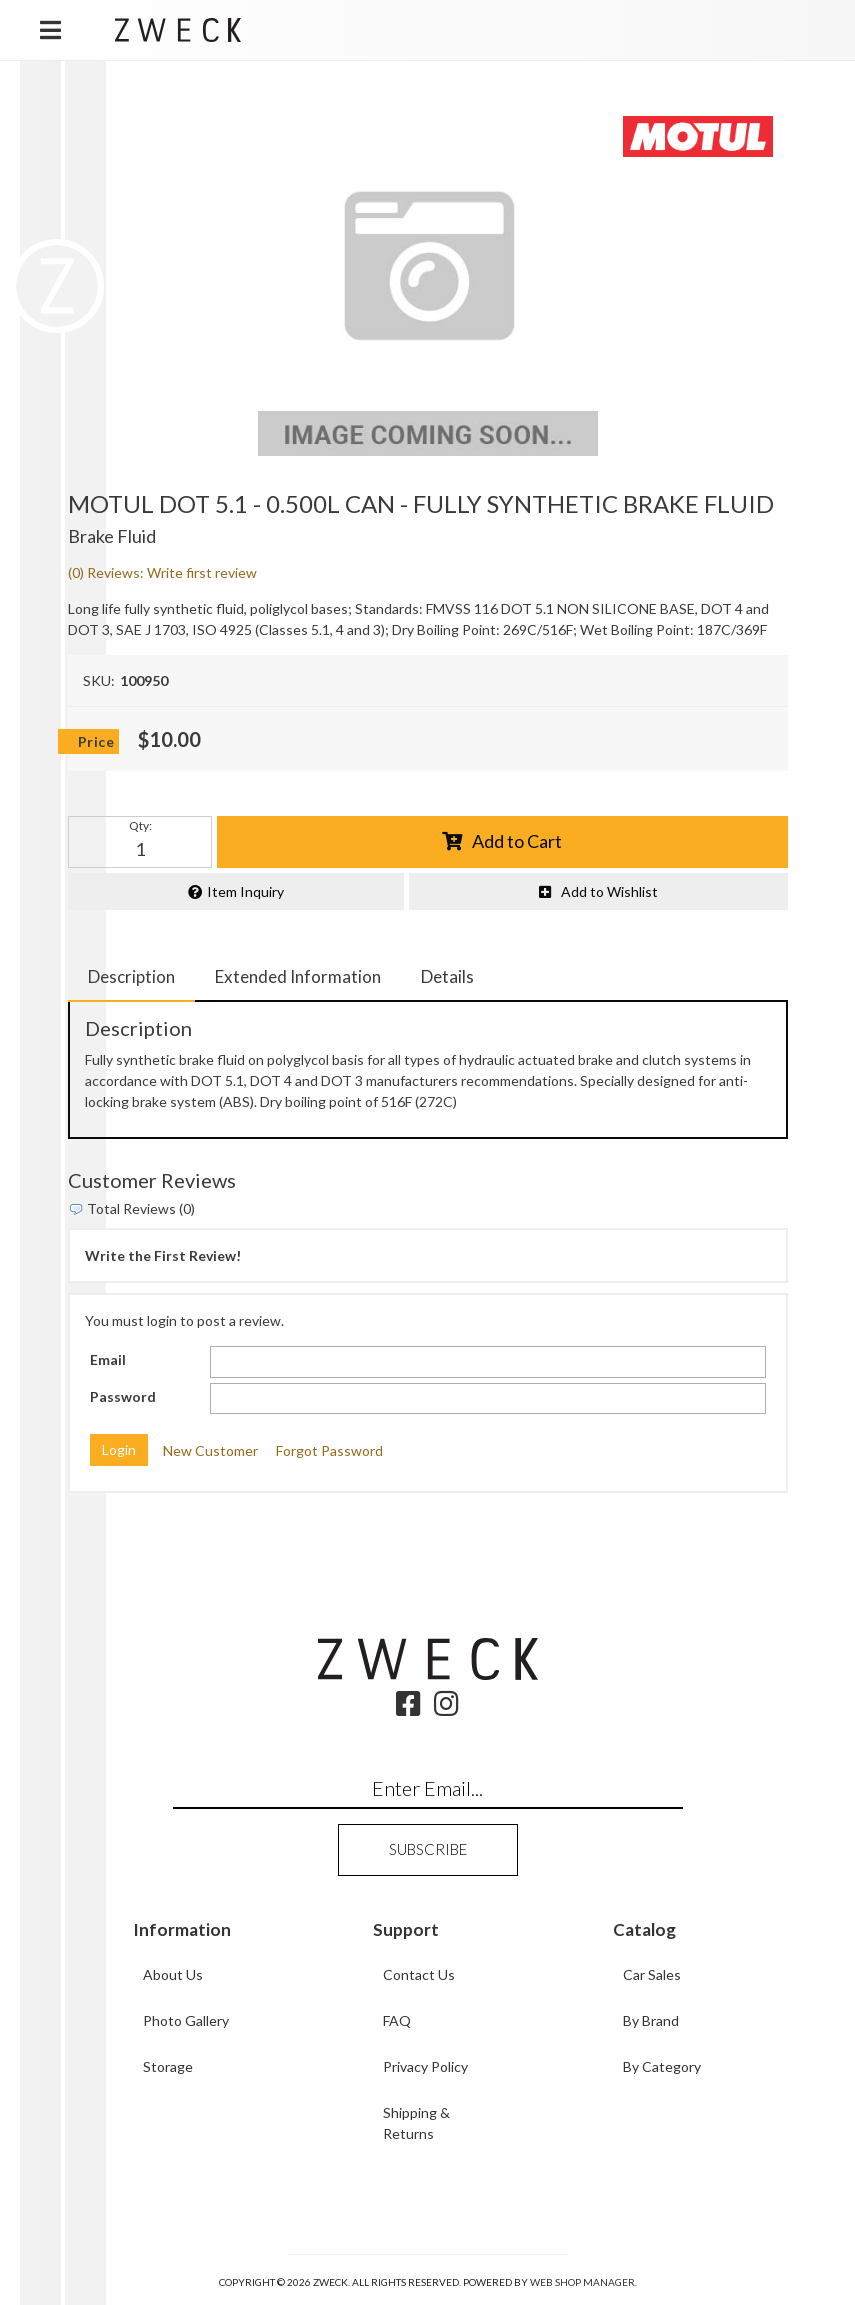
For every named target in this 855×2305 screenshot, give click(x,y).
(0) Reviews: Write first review (162, 572)
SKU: (99, 680)
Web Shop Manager (582, 2282)
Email (108, 1359)
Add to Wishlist (609, 891)
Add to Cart (517, 841)
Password (123, 1396)
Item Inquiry (245, 891)
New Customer (210, 1450)
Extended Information (298, 976)
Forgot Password (329, 1450)
